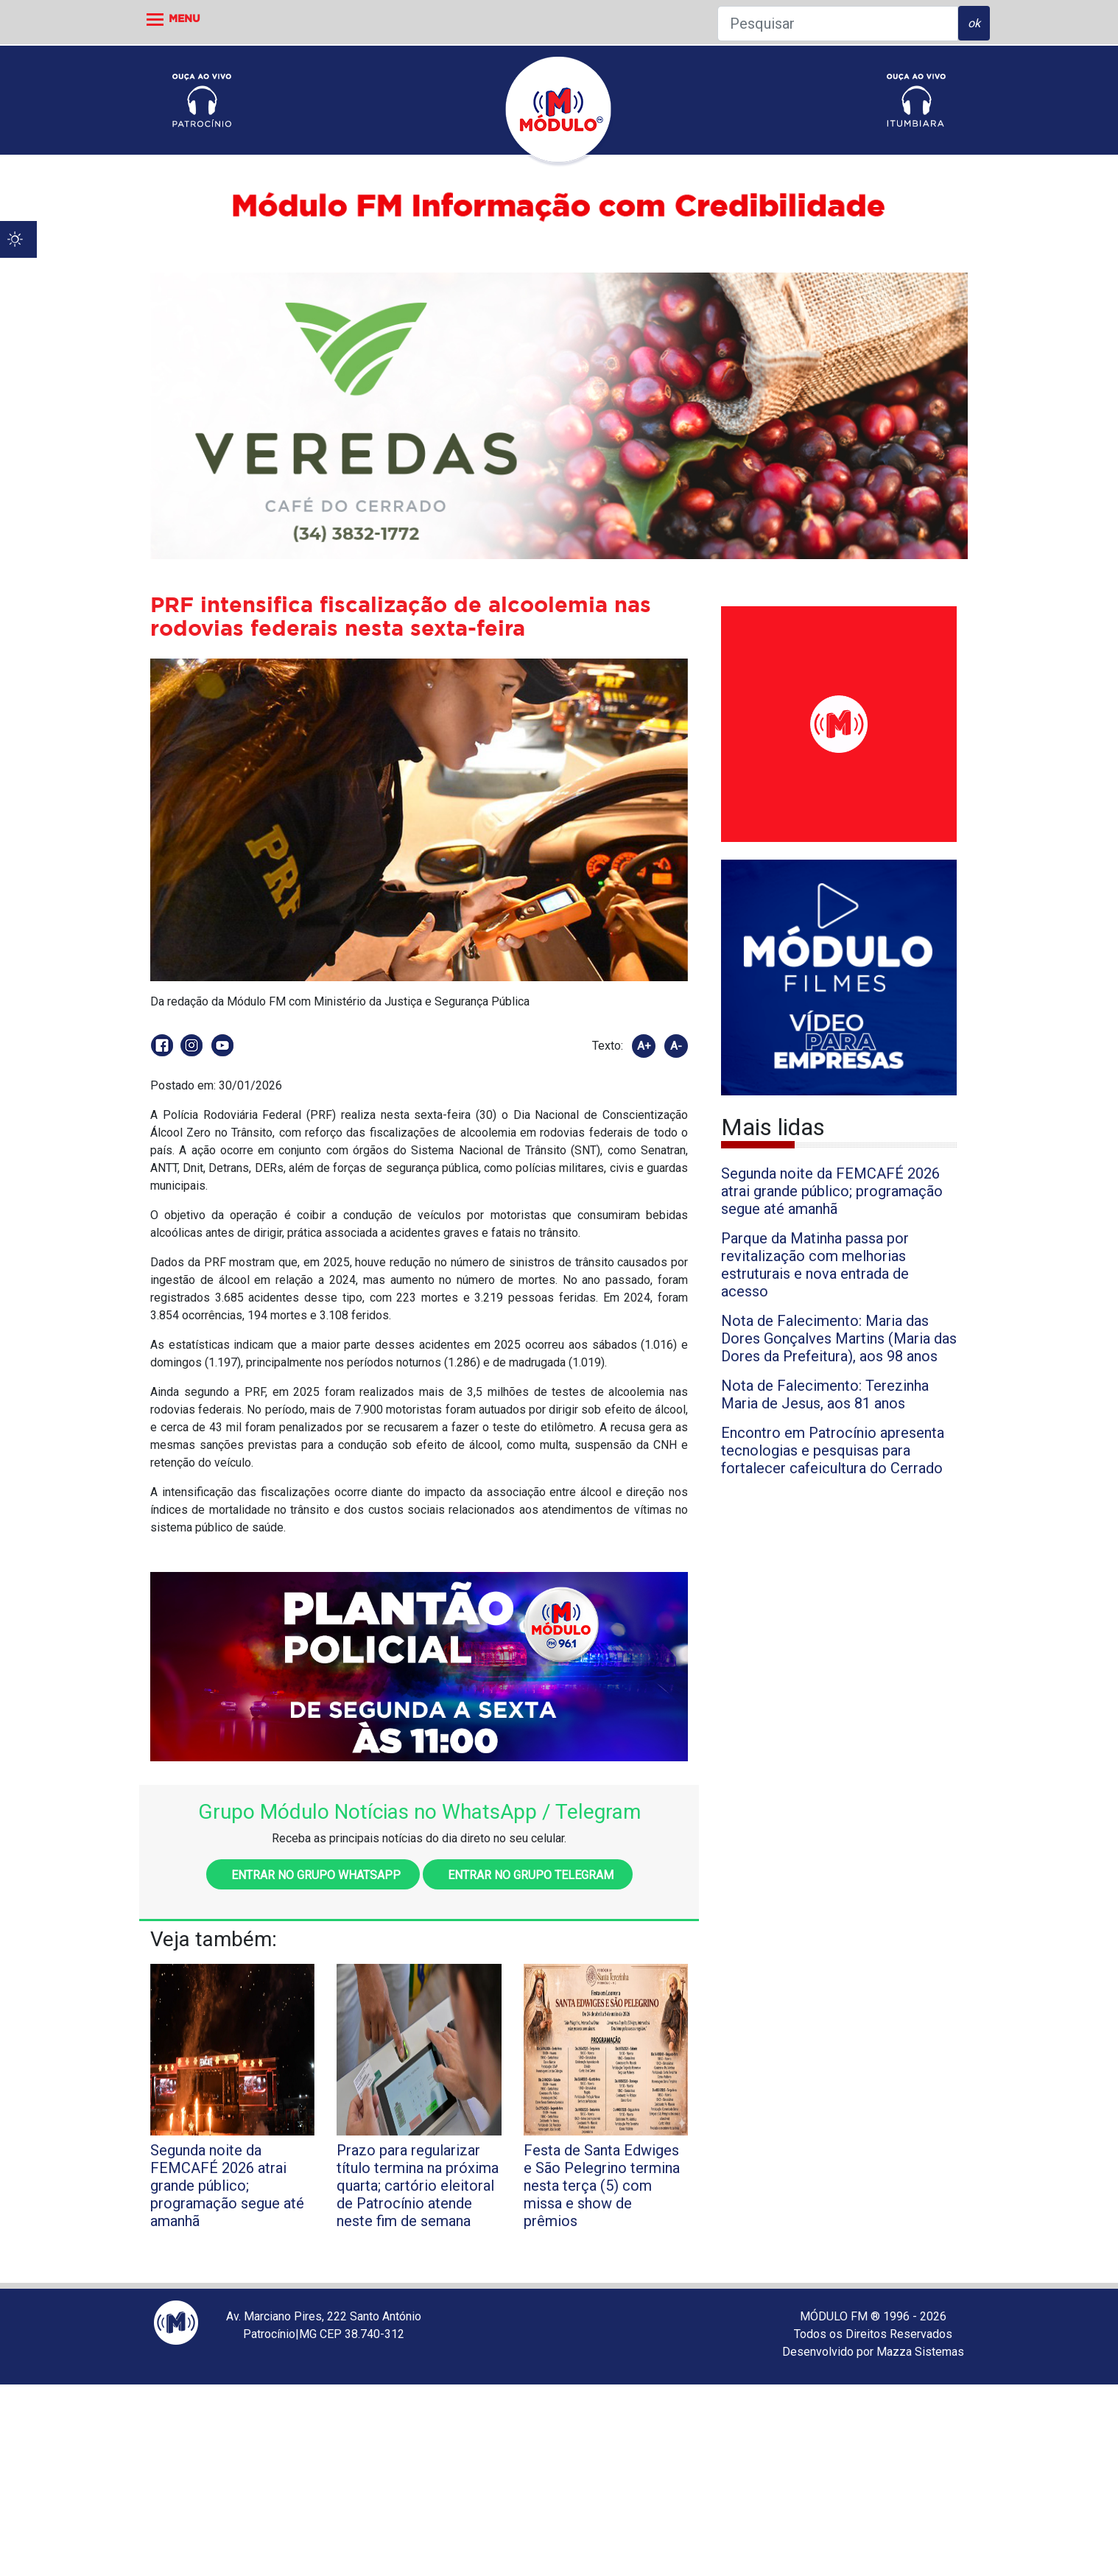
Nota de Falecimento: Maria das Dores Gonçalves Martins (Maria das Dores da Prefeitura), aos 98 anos (839, 1338)
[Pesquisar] (837, 23)
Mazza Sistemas (920, 2352)
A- (676, 1046)
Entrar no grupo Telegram (528, 1875)
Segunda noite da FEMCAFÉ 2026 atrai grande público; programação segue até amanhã (832, 1191)
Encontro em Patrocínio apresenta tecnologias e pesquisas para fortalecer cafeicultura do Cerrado (832, 1450)
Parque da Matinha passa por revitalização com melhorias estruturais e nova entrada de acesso (815, 1264)
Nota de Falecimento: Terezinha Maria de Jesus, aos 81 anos (825, 1394)
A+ (644, 1046)
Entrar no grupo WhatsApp (313, 1875)
